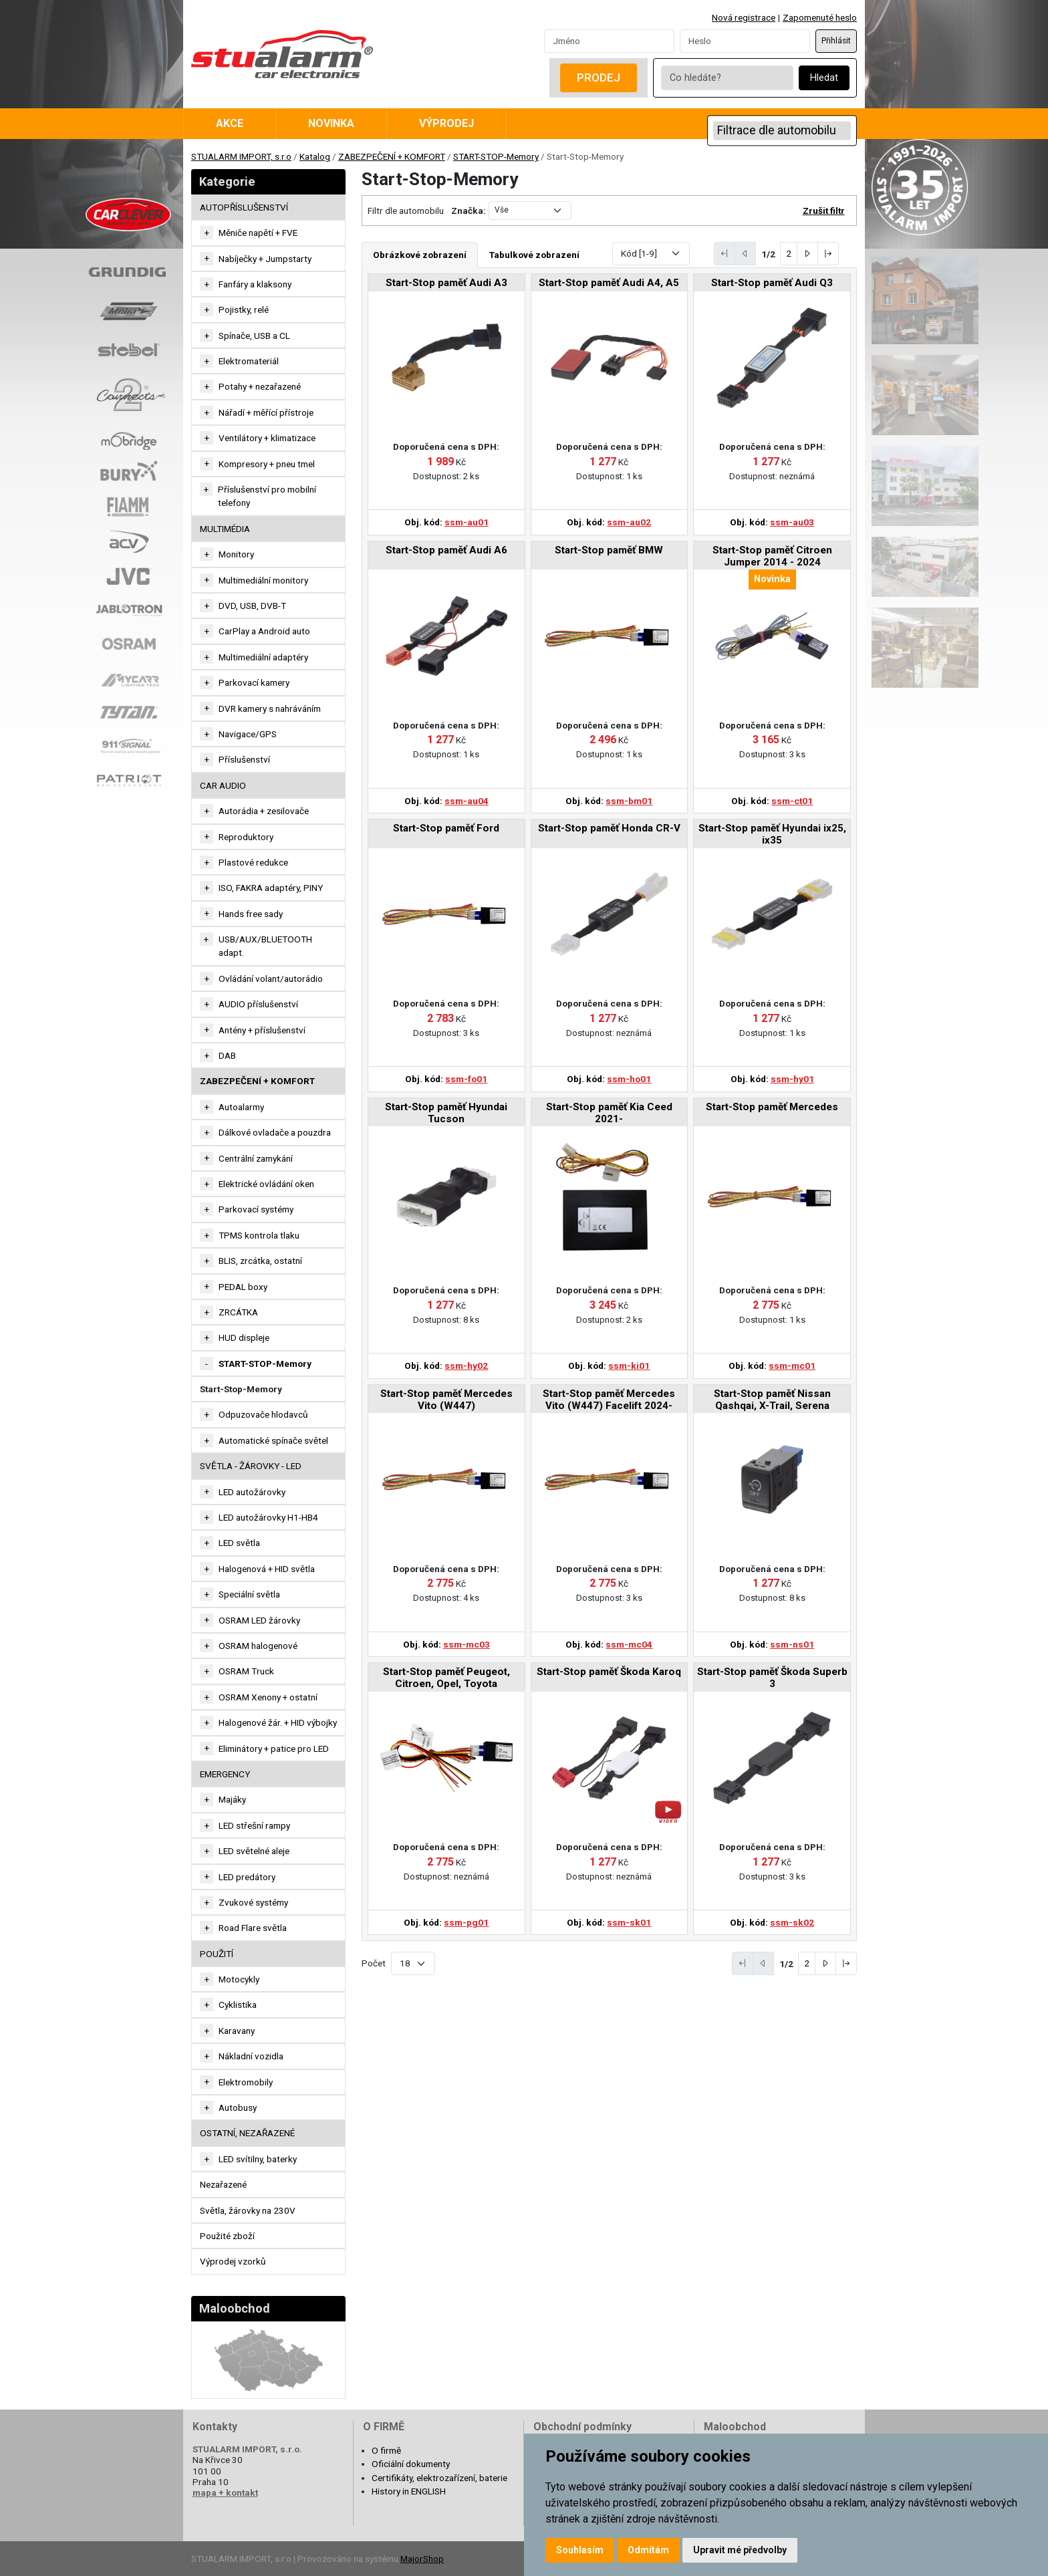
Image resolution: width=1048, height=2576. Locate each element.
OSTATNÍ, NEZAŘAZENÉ (247, 2133)
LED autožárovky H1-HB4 (268, 1517)
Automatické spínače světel (273, 1440)
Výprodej (446, 123)
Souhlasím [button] (580, 2550)
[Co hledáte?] (727, 78)
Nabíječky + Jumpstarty (265, 258)
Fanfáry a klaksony (255, 284)
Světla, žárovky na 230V (247, 2210)
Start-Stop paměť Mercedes (772, 1107)
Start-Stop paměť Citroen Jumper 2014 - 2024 (772, 556)
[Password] (745, 40)
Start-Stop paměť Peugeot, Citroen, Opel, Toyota (446, 1678)
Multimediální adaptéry (263, 657)
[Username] (609, 40)
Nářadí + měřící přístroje (266, 412)
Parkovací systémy (256, 1209)
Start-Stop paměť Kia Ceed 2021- (609, 1113)
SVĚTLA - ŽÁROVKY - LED (250, 1465)
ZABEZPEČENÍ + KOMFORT (391, 156)
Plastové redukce (253, 862)
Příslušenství (244, 759)
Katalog (314, 156)
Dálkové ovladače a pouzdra (275, 1132)
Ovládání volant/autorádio (271, 978)
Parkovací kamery (254, 682)
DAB (227, 1055)
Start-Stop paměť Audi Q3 (772, 283)
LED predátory (247, 1877)
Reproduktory (246, 836)
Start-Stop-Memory (241, 1389)
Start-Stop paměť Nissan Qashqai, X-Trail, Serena (772, 1400)
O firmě (386, 2450)
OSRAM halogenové (258, 1645)
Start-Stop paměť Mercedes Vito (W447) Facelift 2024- (609, 1400)
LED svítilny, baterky (258, 2159)
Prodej (598, 77)
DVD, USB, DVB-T (252, 605)
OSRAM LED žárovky (259, 1620)
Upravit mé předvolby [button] (740, 2550)
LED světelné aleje (254, 1850)
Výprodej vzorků (233, 2261)
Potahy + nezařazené (260, 386)
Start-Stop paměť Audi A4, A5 (609, 283)
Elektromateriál (249, 361)
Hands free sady (251, 913)
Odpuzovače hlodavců (263, 1414)
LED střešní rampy (254, 1825)
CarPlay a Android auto (264, 631)
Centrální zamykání (256, 1158)
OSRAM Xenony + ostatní (268, 1697)
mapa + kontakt (225, 2492)
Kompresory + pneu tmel (267, 464)
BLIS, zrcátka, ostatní (260, 1260)
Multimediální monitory (263, 580)
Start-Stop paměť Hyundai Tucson (446, 1113)
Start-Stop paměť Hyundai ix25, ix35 (772, 834)
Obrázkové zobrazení (420, 254)
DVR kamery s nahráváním (270, 708)
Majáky (232, 1799)
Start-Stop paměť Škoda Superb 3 (772, 1678)
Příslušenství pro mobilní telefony (267, 496)
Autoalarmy (241, 1107)
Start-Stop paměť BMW (609, 550)
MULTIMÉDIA (225, 528)
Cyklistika (238, 2004)
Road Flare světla (253, 1927)
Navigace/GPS (248, 734)
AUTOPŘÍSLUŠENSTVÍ (244, 207)
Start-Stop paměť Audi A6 (446, 550)
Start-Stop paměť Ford (446, 828)
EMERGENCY (225, 1774)
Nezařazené (223, 2184)
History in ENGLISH (409, 2491)
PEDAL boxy (243, 1286)
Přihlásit (836, 40)
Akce (229, 123)
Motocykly (239, 1979)
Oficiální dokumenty (411, 2463)
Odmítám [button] (648, 2550)
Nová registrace (743, 17)
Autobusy (238, 2107)
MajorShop (422, 2558)
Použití (216, 1953)
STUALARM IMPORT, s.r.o (241, 156)
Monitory (236, 554)
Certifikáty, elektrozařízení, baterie (439, 2477)
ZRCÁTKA (238, 1312)
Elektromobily (246, 2082)
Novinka (331, 123)
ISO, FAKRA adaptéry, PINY (271, 887)
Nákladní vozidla (251, 2056)
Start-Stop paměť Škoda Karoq (609, 1672)
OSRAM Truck (246, 1671)
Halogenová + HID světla (267, 1568)
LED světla (239, 1542)
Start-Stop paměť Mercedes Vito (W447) (446, 1400)
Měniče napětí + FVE (258, 232)
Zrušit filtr (824, 210)
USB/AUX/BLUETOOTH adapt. (265, 946)
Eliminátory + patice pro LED (274, 1748)
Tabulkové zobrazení (534, 254)
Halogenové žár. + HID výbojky (278, 1722)
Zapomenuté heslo (820, 17)
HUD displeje (244, 1337)
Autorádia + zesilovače (264, 810)
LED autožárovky (252, 1492)
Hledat (824, 78)
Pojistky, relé (244, 309)
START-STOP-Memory (496, 156)
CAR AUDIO (223, 785)
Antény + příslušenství (262, 1030)
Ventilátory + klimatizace (267, 437)
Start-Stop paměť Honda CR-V (609, 828)
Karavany (237, 2030)
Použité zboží (227, 2235)
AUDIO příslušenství (258, 1004)
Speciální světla (249, 1594)
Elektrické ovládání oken (266, 1183)
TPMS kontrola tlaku (259, 1235)
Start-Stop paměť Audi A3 (446, 283)
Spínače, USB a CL (254, 335)
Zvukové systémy (253, 1902)
